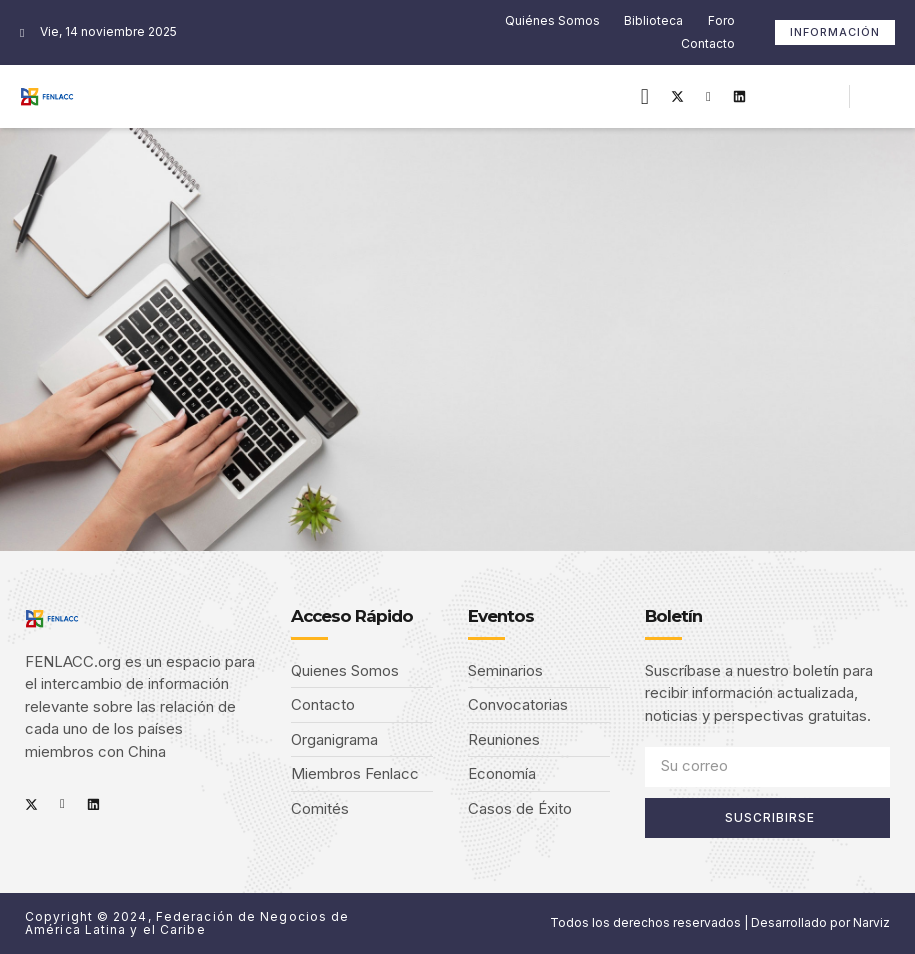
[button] (644, 96)
